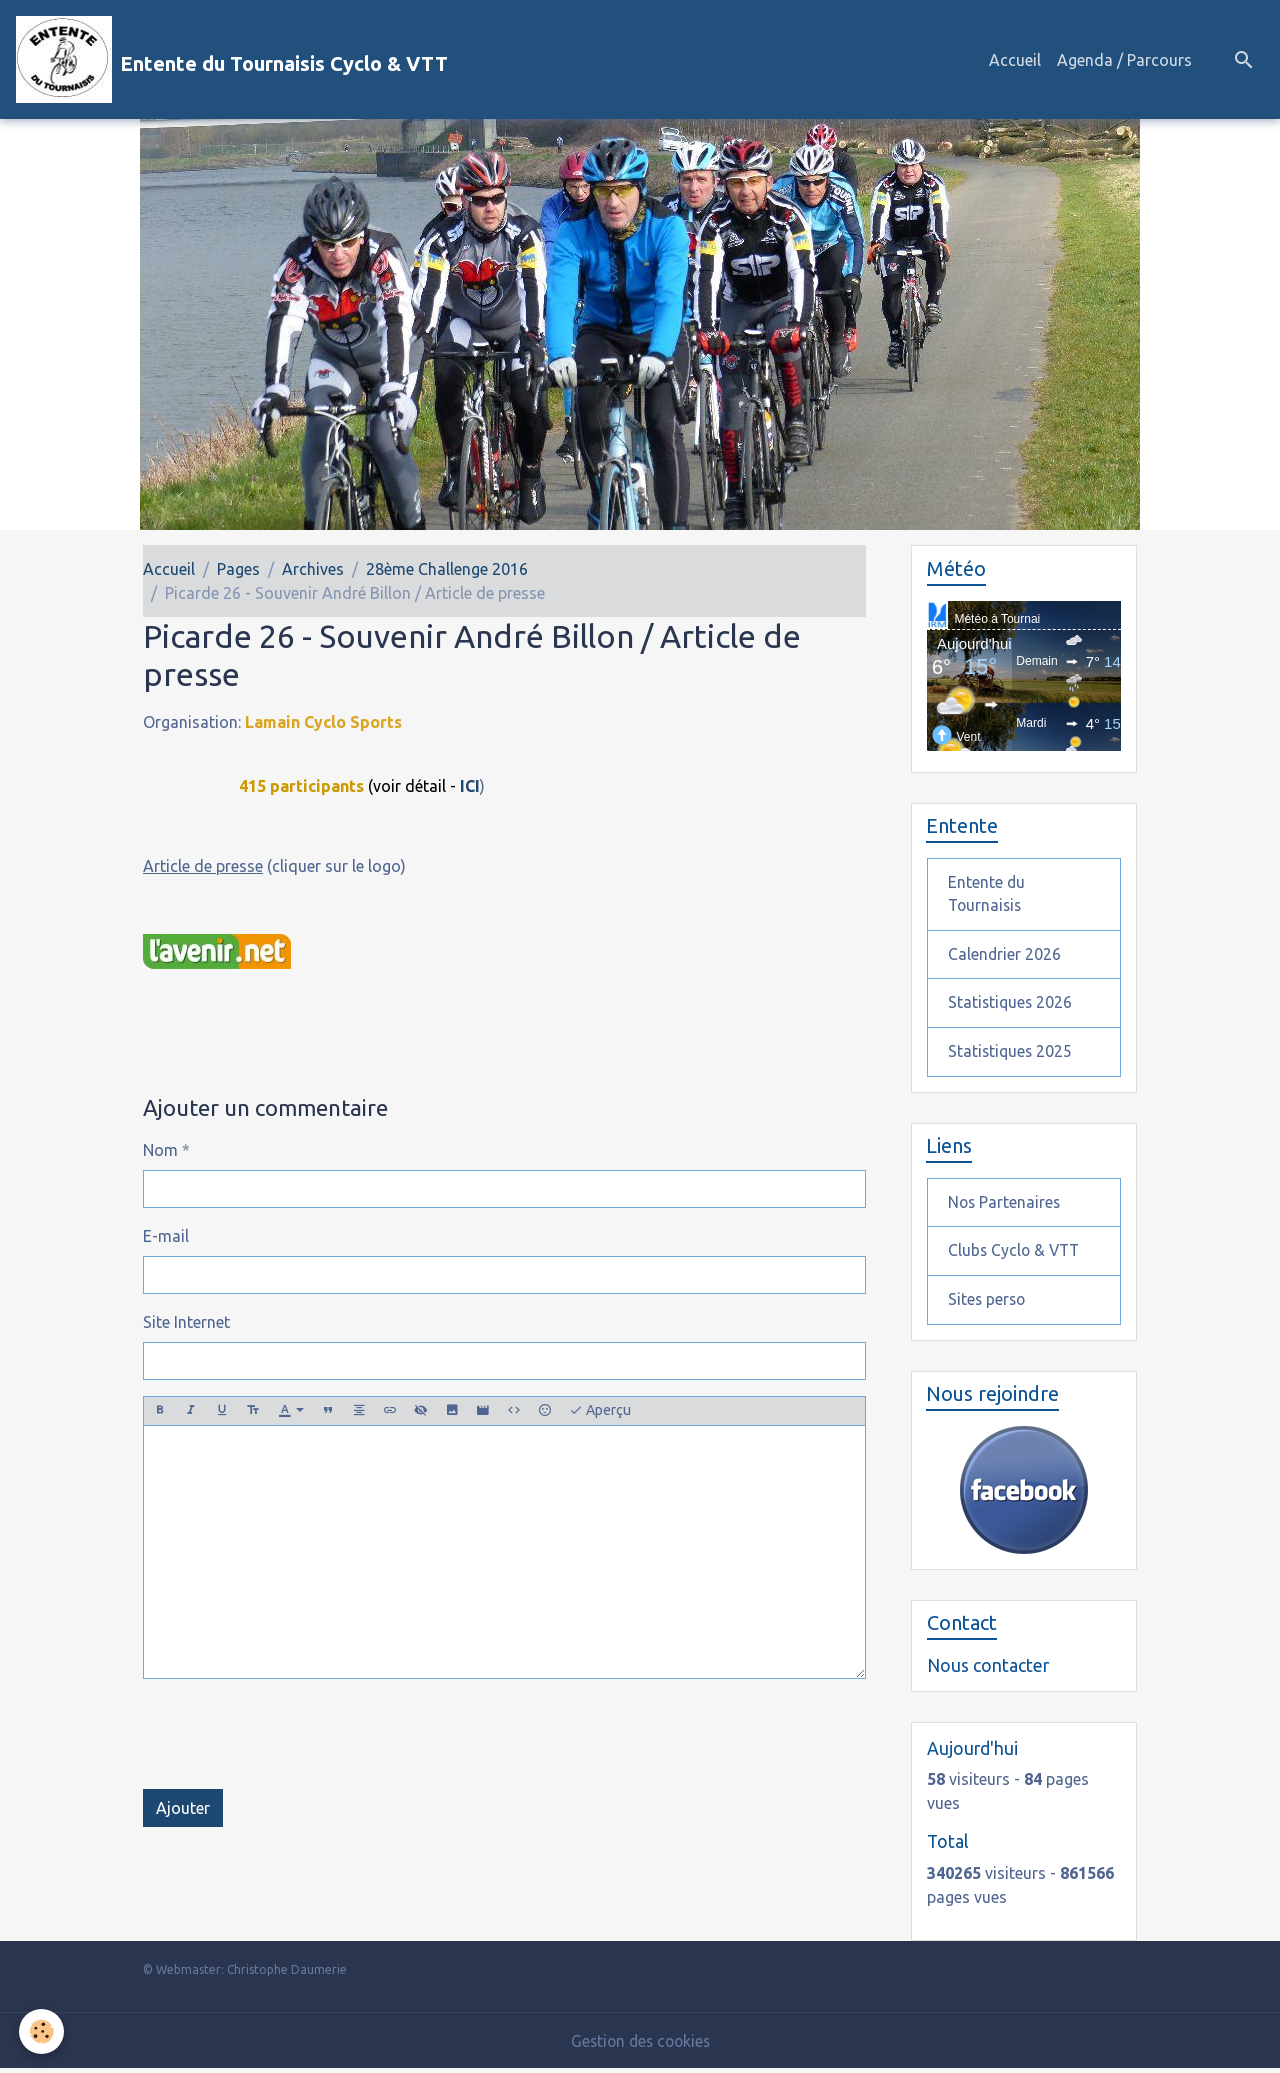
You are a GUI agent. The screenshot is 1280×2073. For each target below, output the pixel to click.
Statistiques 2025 (1011, 1054)
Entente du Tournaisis (987, 895)
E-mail (166, 1236)
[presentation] (295, 1733)
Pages (238, 569)
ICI (470, 786)
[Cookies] (42, 2031)
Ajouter (183, 1807)
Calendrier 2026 (1005, 956)
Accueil (1015, 60)
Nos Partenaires (1005, 1206)
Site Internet (186, 1322)
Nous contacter (988, 1670)
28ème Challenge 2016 (447, 569)
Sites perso (988, 1304)
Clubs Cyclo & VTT (1016, 1255)
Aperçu (600, 1411)
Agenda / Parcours (1124, 60)
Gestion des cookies (640, 2045)
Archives (313, 569)
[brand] (232, 59)
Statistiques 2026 (1011, 1005)
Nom (160, 1150)
